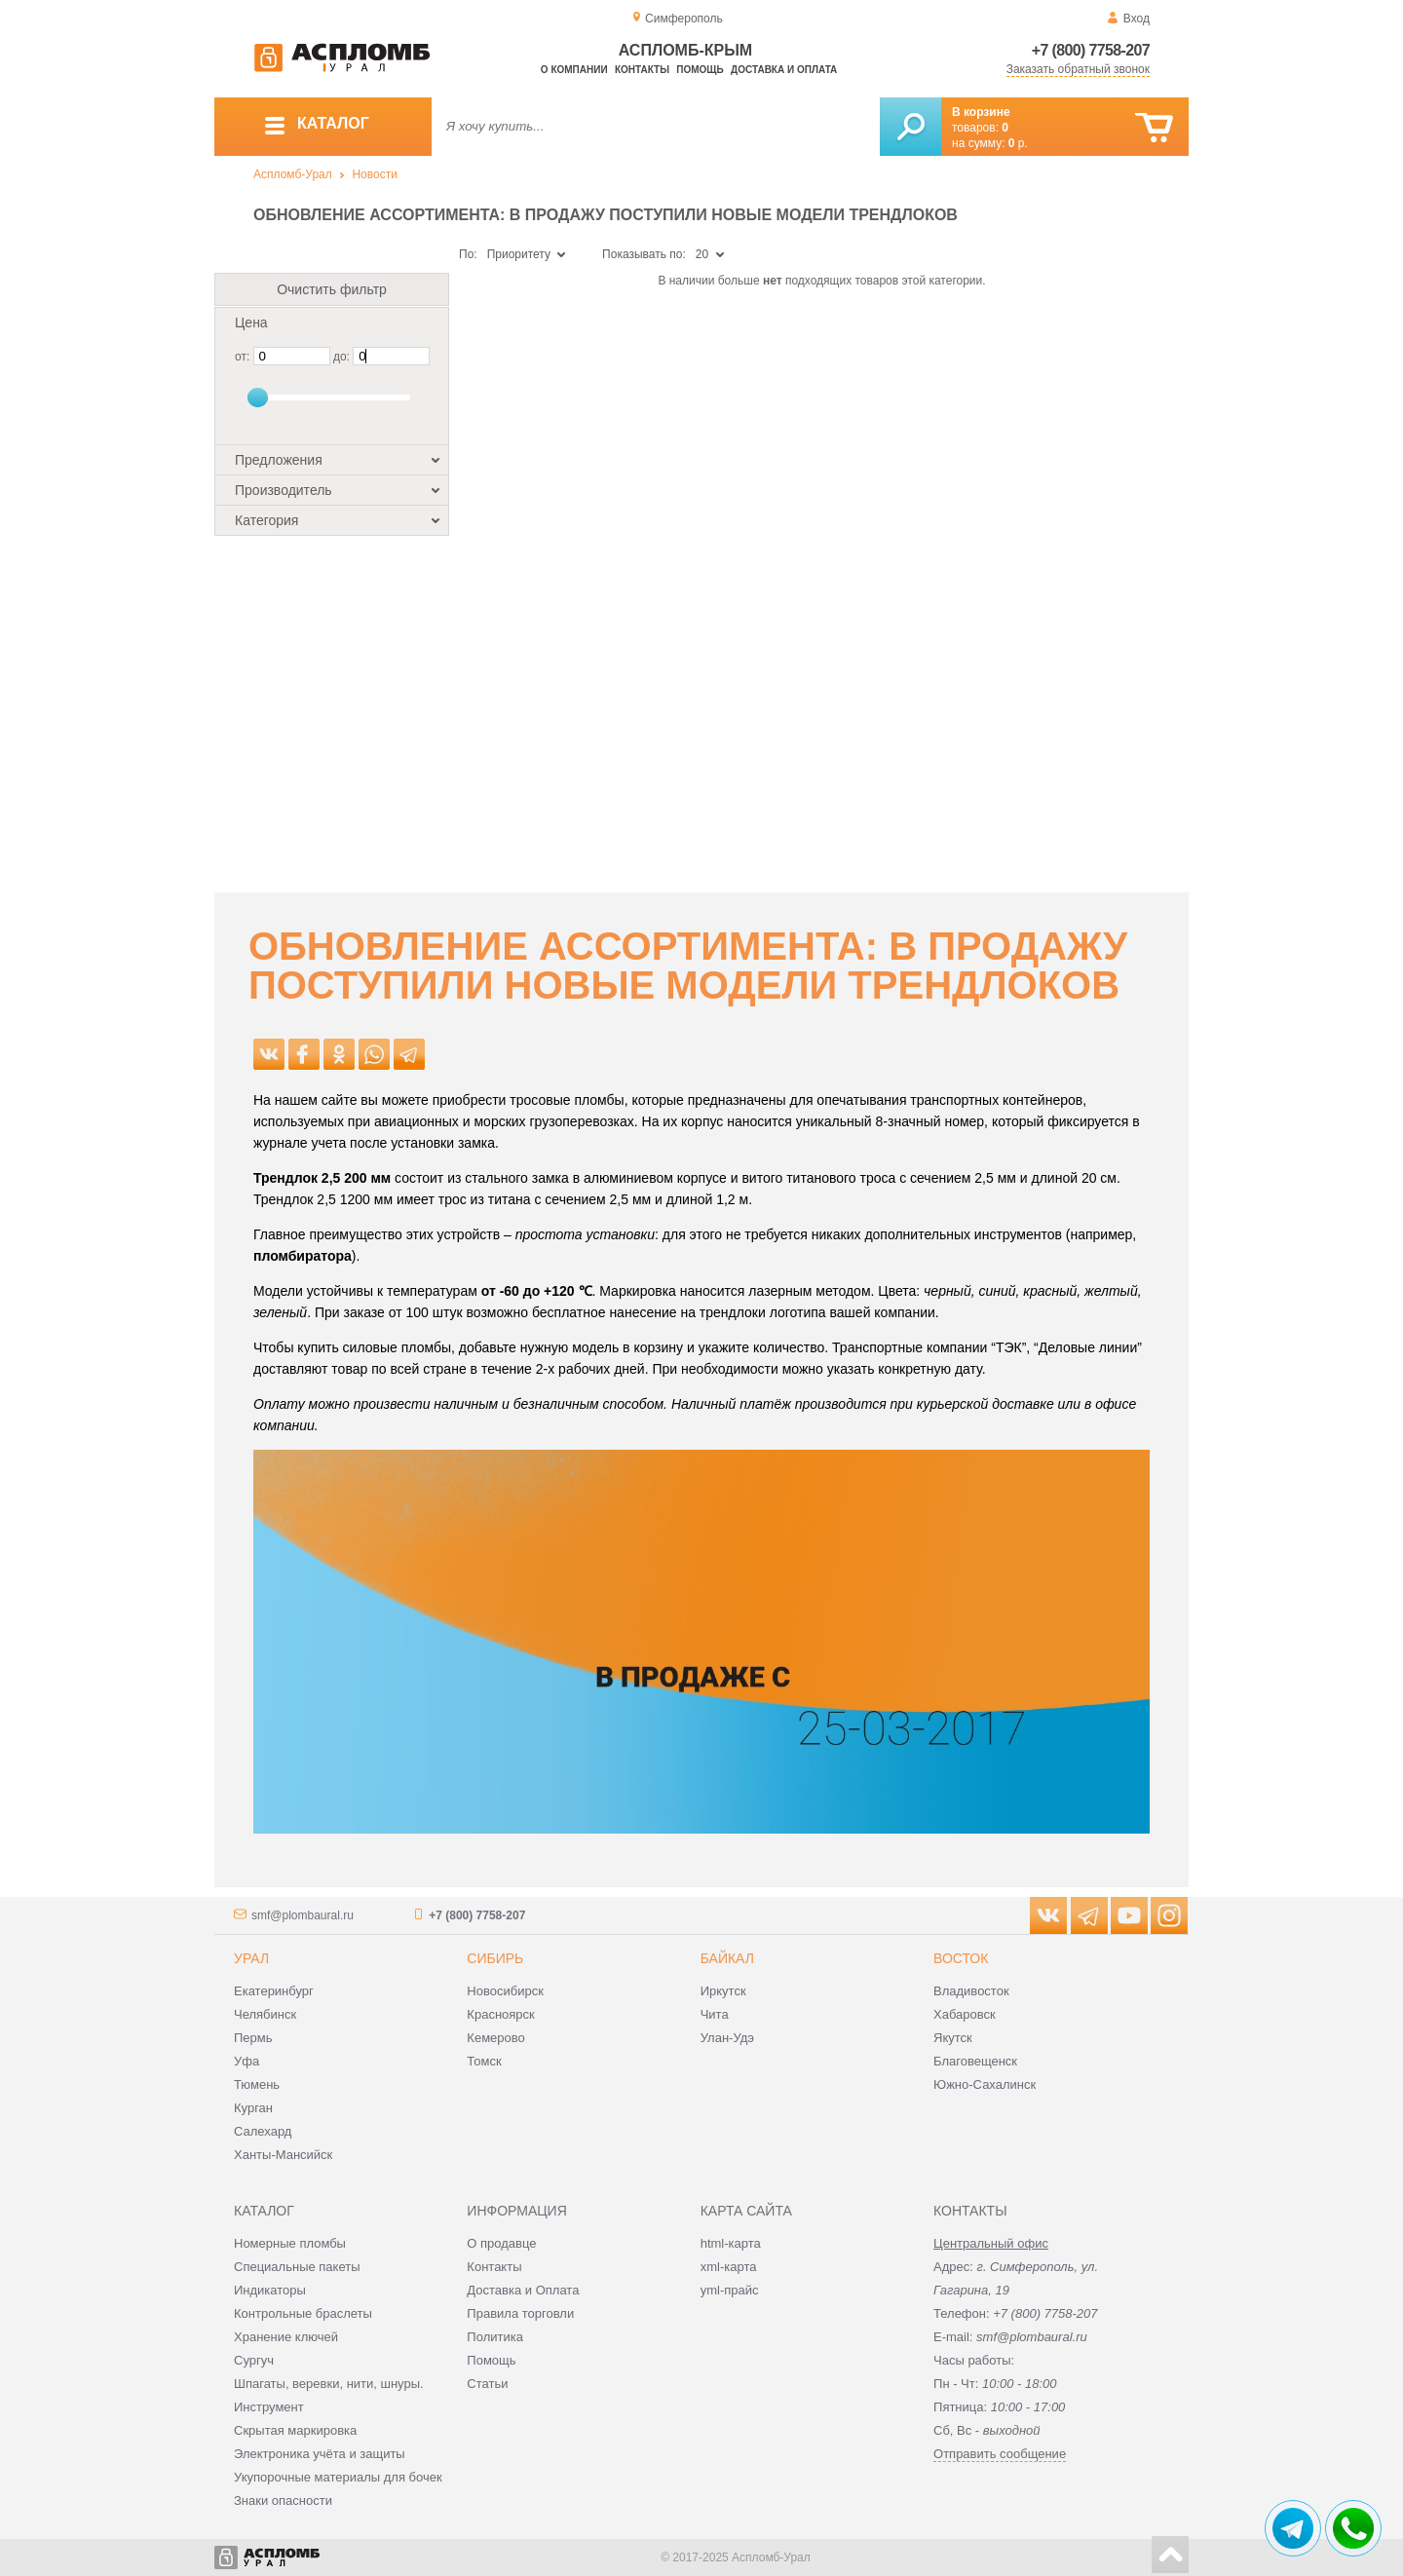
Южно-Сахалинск (984, 2084)
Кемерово (495, 2037)
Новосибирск (505, 1991)
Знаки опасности (283, 2500)
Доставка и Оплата (523, 2290)
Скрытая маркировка (295, 2430)
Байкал (727, 1958)
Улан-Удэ (727, 2037)
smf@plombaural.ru (302, 1915)
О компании (574, 69)
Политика (495, 2337)
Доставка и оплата (784, 69)
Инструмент (269, 2407)
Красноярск (500, 2014)
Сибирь (495, 1958)
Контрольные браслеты (303, 2313)
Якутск (952, 2037)
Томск (484, 2061)
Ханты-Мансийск (283, 2154)
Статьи (487, 2383)
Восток (960, 1958)
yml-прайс (730, 2290)
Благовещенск (975, 2061)
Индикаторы (270, 2290)
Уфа (246, 2061)
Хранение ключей (286, 2337)
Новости (374, 174)
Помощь (699, 69)
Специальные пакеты (297, 2266)
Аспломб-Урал (292, 174)
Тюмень (257, 2084)
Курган (253, 2108)
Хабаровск (964, 2014)
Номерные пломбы (290, 2243)
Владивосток (971, 1991)
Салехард (262, 2131)
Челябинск (265, 2014)
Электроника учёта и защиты (319, 2453)
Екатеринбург (274, 1991)
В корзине (981, 112)
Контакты (642, 69)
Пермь (253, 2037)
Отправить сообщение (999, 2453)
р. (1018, 143)
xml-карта (729, 2266)
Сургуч (254, 2360)
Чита (715, 2014)
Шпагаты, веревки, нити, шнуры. (329, 2383)
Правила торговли (520, 2313)
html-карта (731, 2243)
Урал (251, 1958)
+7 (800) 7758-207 (1091, 50)
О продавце (501, 2243)
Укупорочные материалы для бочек (338, 2477)
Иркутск (723, 1991)
